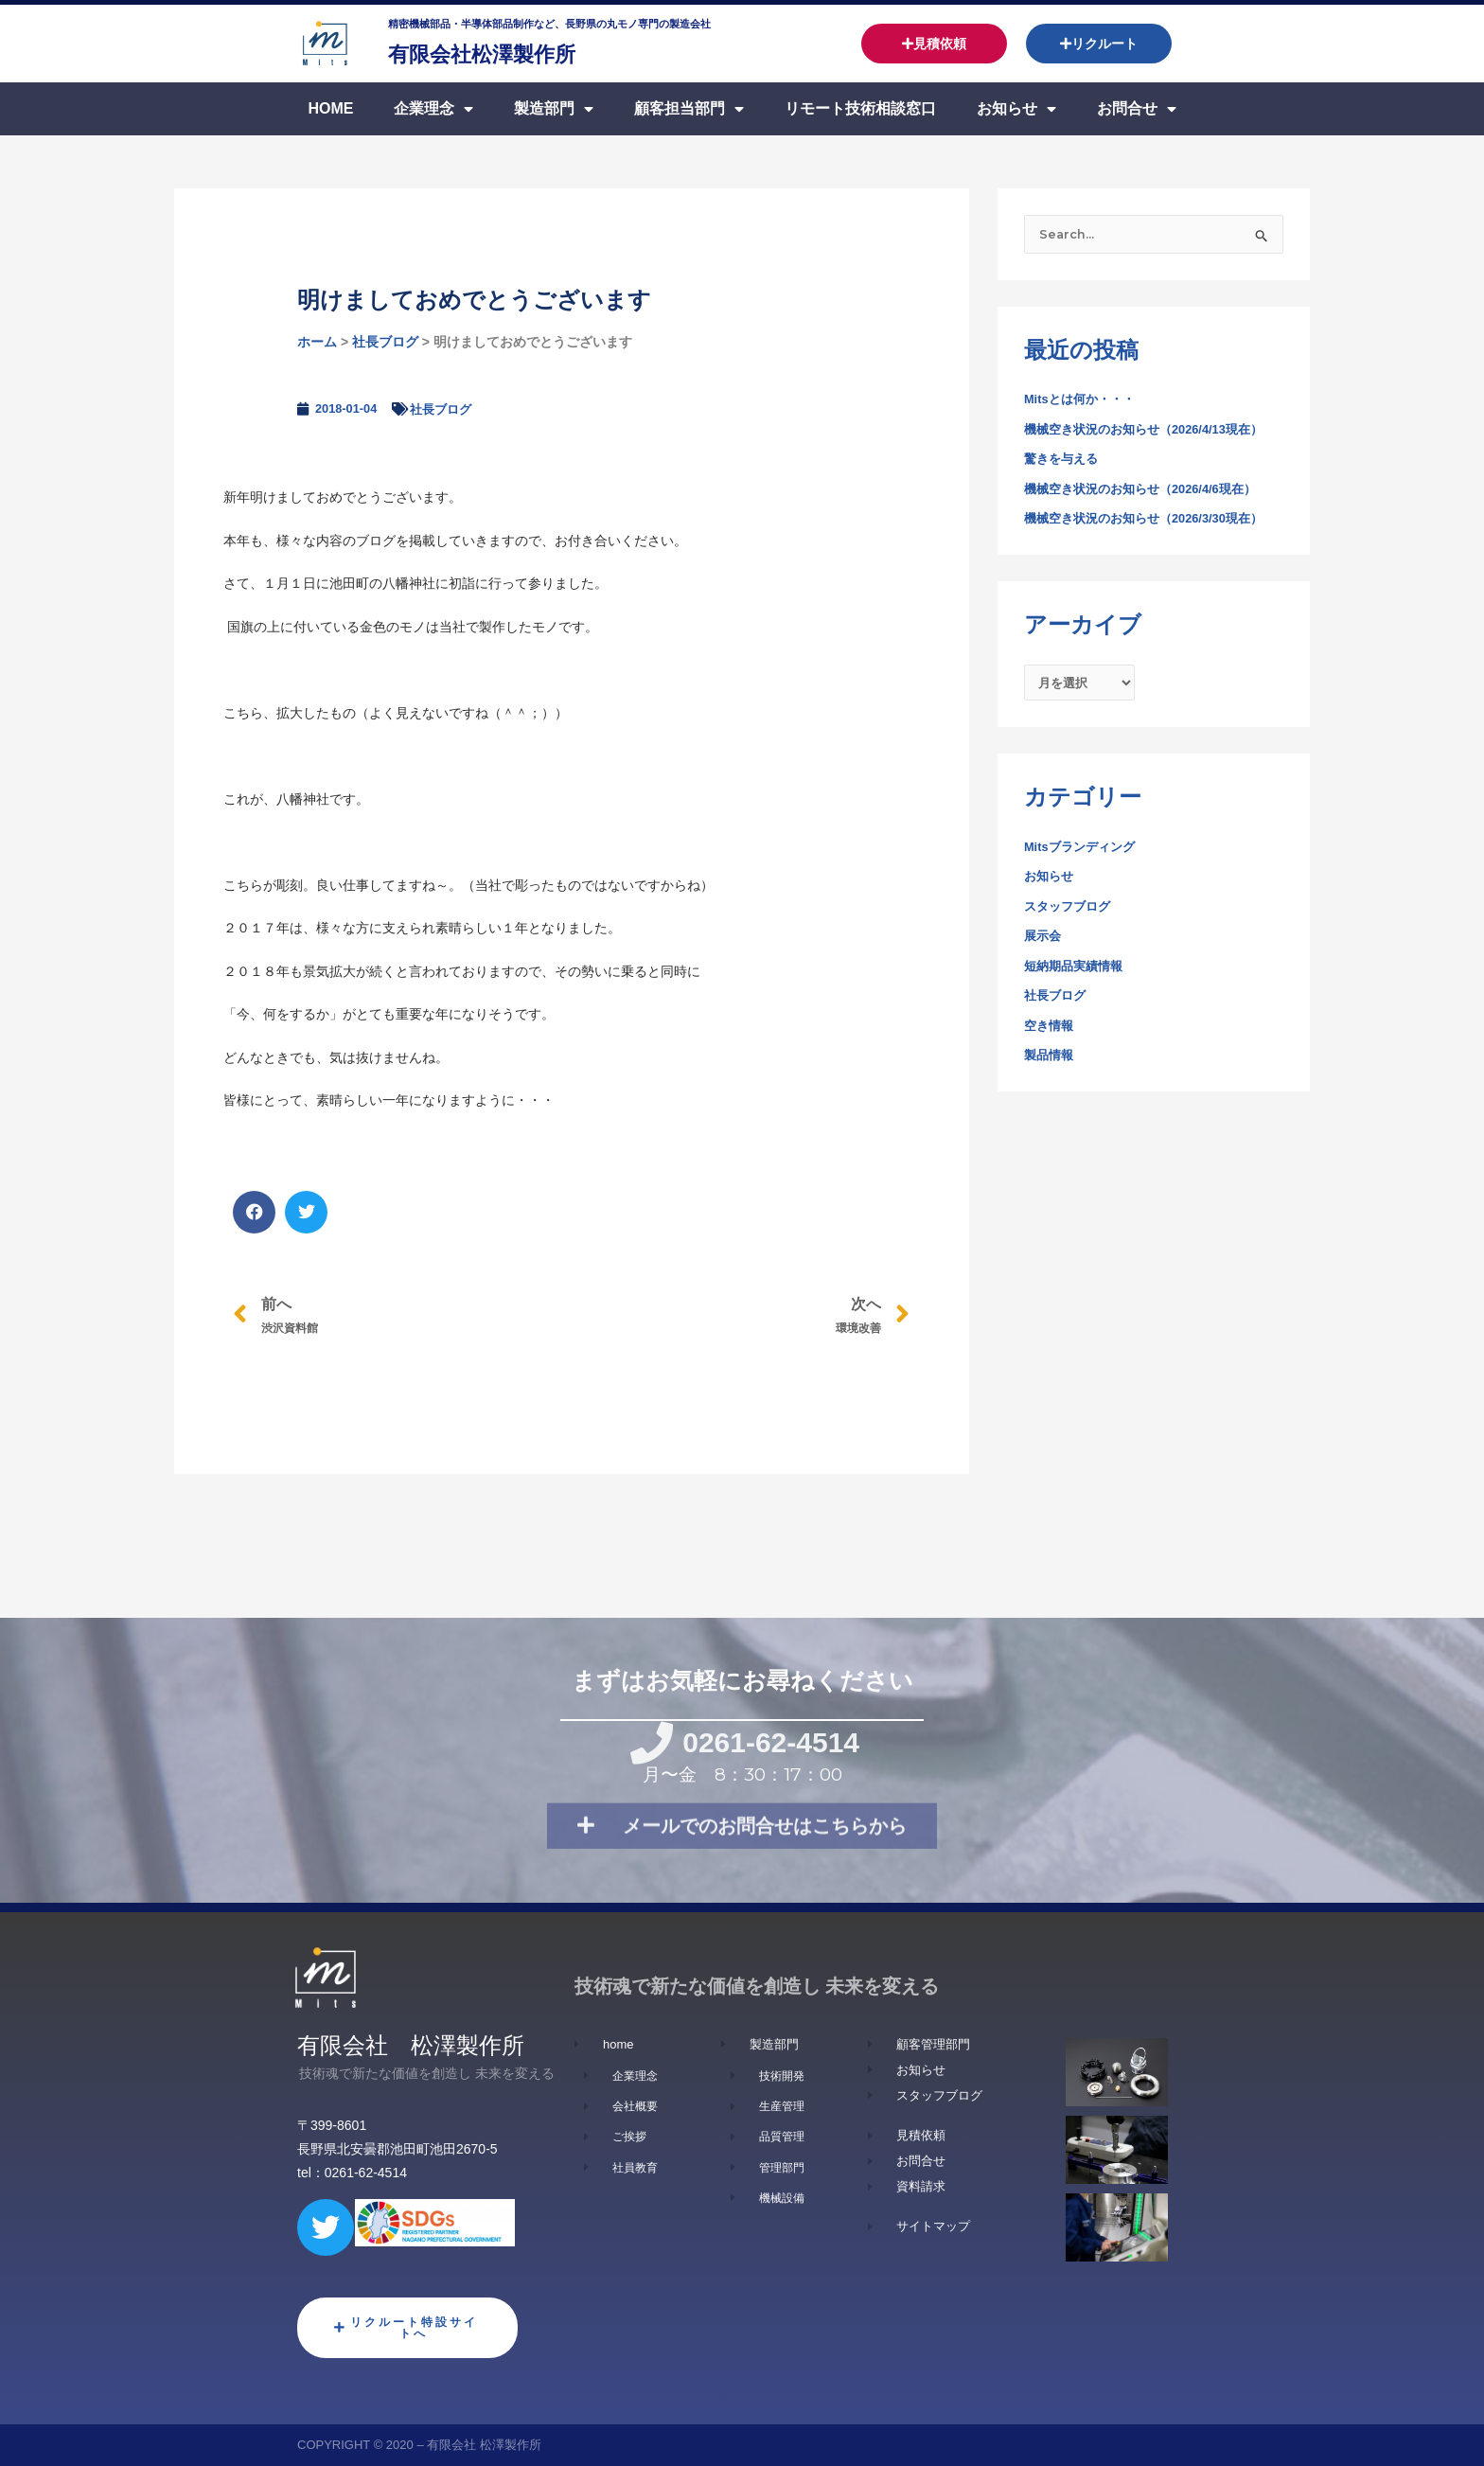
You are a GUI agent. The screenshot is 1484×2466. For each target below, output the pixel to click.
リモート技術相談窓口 (860, 108)
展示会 (1044, 942)
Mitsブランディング (1083, 852)
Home (330, 108)
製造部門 (553, 109)
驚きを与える (1064, 461)
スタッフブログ (1070, 912)
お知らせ (1016, 109)
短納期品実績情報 (1077, 972)
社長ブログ (385, 341)
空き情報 (1050, 1031)
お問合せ (1136, 109)
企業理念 (433, 109)
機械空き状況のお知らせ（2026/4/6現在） (1149, 491)
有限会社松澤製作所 (516, 51)
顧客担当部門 (689, 109)
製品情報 (1050, 1062)
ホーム (317, 341)
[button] (254, 1212)
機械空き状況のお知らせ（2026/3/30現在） (1152, 520)
